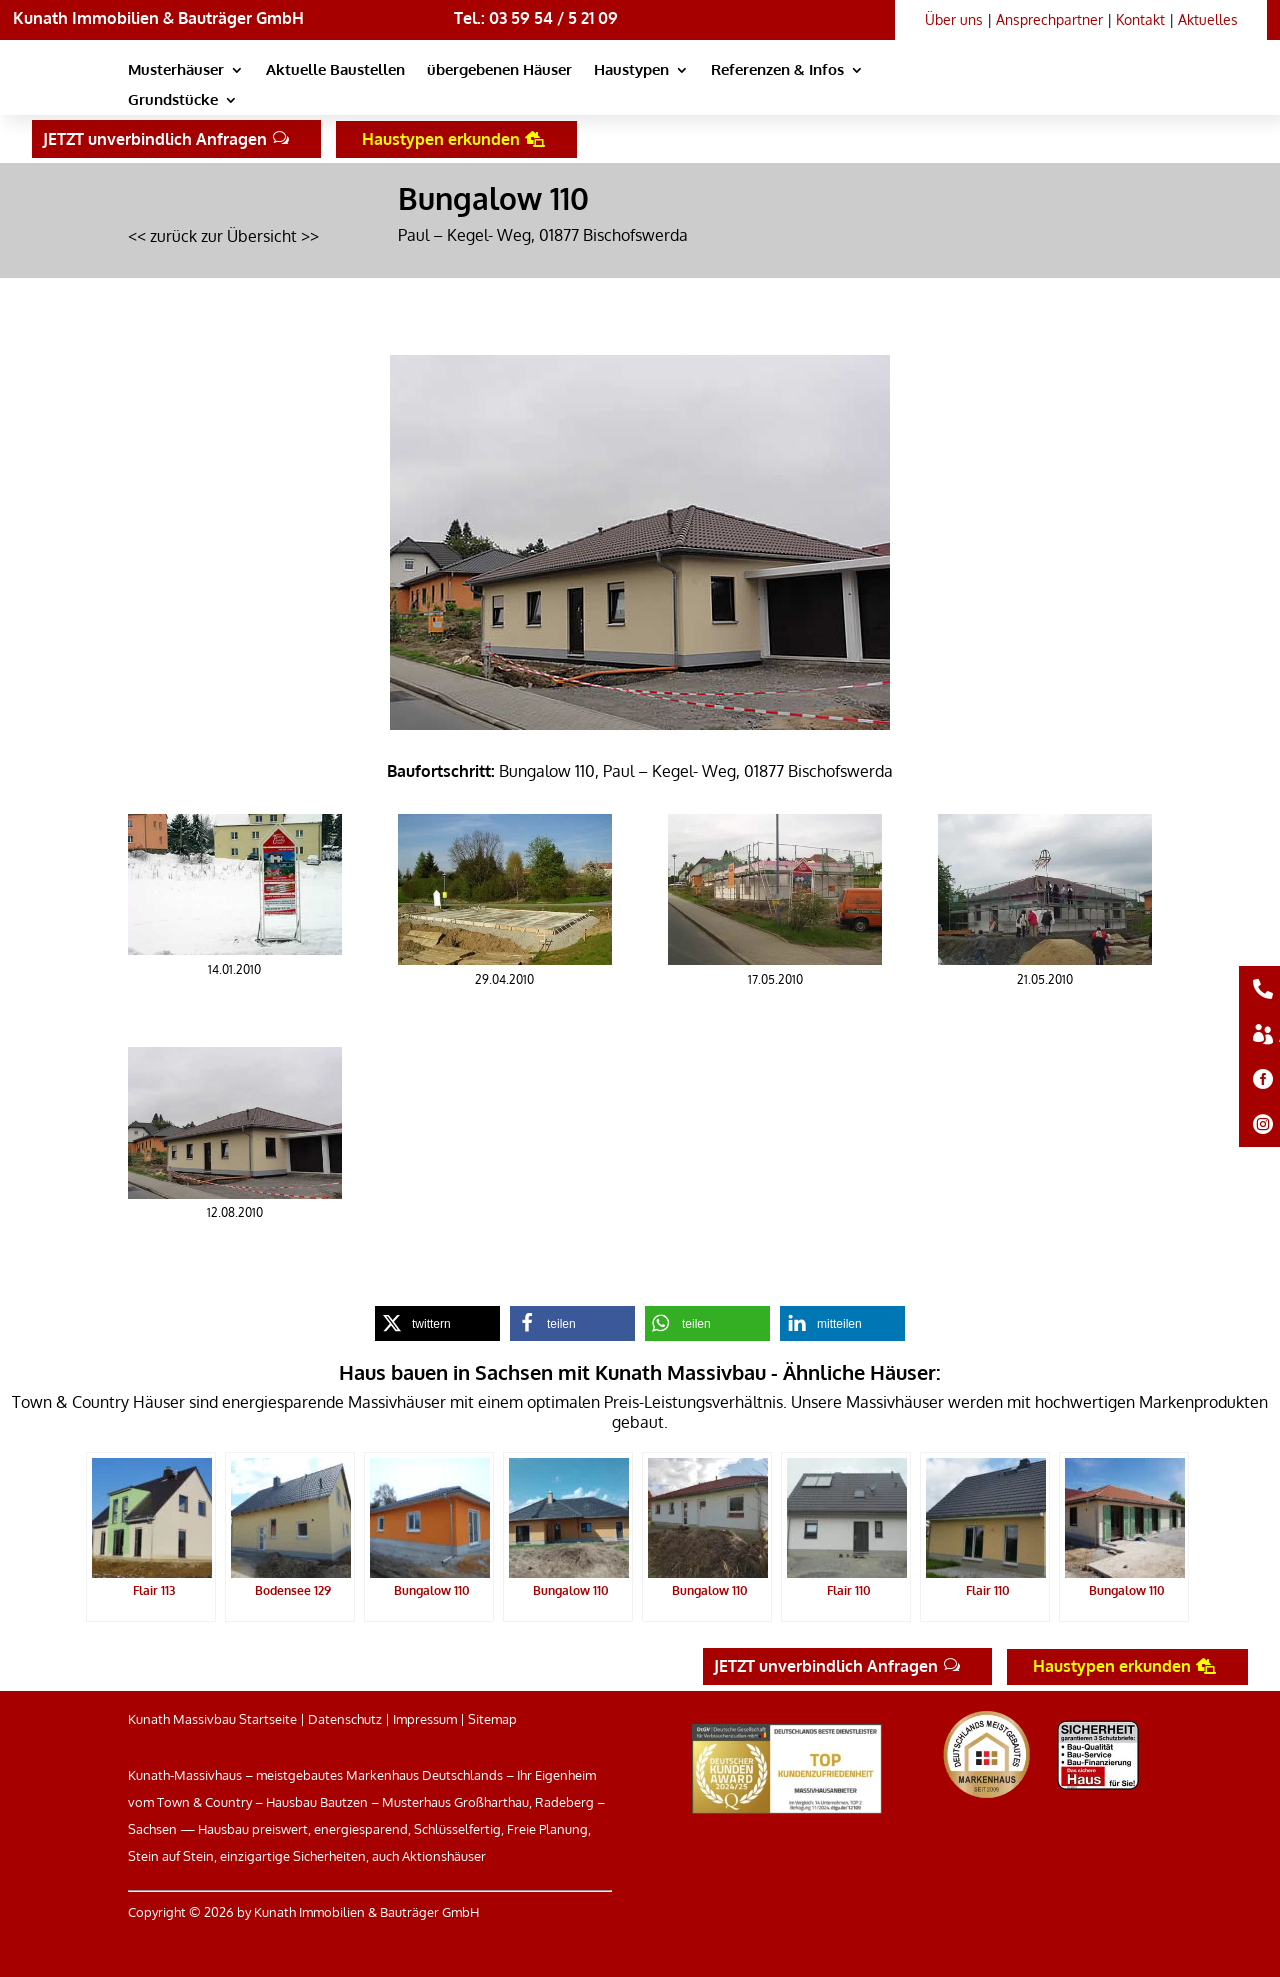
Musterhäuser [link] (176, 71)
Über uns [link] (954, 19)
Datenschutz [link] (345, 1719)
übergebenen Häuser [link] (499, 71)
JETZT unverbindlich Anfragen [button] (155, 139)
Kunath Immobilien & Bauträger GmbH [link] (158, 18)
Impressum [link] (425, 1719)
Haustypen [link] (631, 71)
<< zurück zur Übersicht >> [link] (223, 236)
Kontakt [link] (1140, 19)
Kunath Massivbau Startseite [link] (212, 1719)
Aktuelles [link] (1208, 19)
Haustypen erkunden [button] (441, 139)
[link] (1009, 91)
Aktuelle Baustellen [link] (335, 71)
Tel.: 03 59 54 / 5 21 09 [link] (536, 18)
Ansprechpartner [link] (1049, 19)
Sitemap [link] (492, 1719)
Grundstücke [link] (173, 101)
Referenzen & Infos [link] (777, 71)
